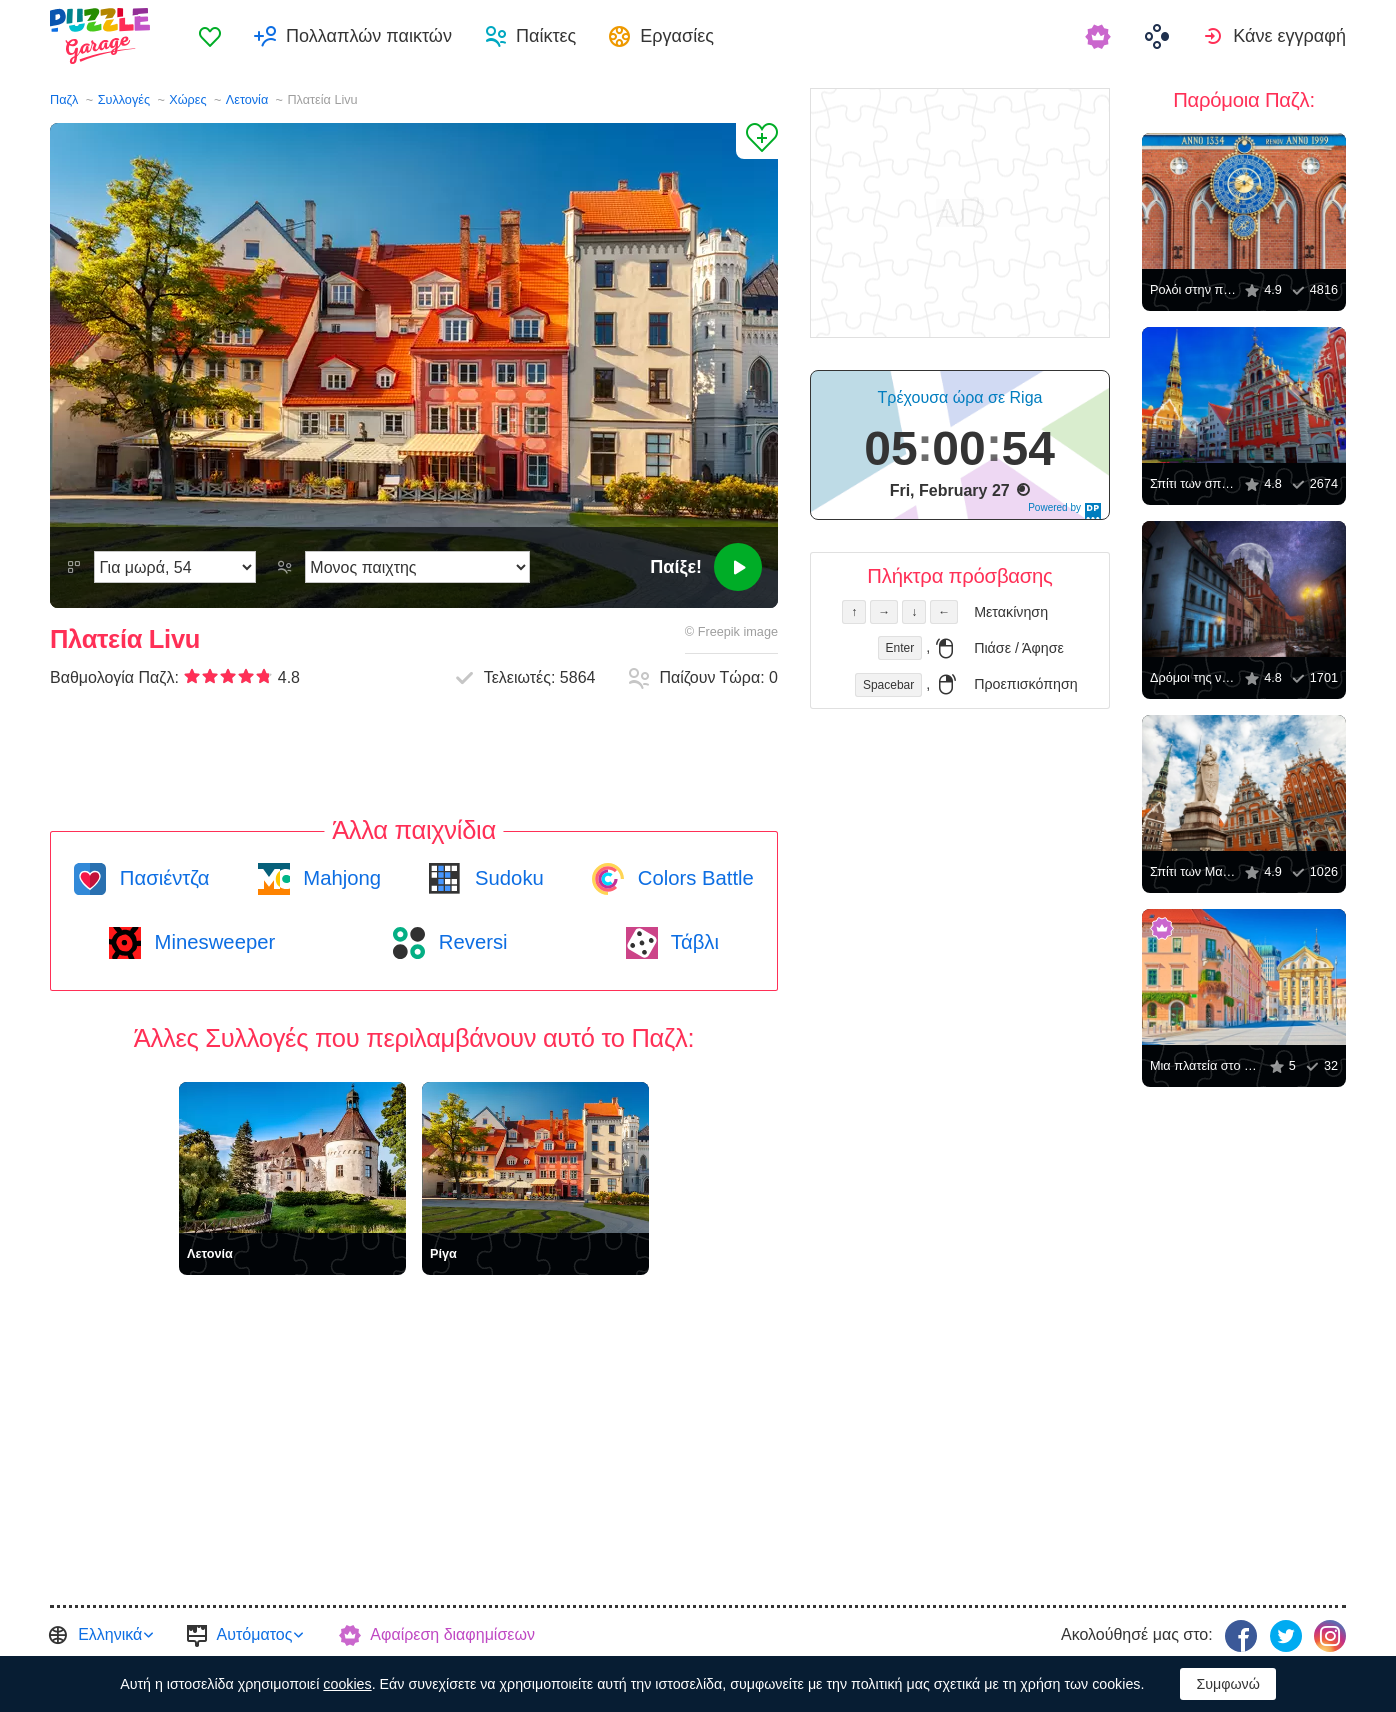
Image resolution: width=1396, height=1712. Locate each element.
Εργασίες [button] (677, 36)
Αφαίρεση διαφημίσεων (452, 1634)
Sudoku (506, 878)
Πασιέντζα (161, 878)
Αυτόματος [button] (255, 1634)
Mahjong (339, 878)
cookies (347, 1684)
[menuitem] (210, 36)
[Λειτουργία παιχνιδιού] (417, 567)
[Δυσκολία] (175, 567)
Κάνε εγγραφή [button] (1289, 36)
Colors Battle (693, 878)
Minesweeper (212, 942)
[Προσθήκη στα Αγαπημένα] (757, 141)
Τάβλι (692, 942)
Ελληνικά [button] (110, 1634)
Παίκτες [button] (546, 36)
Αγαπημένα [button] (210, 36)
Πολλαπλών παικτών (369, 36)
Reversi (470, 942)
